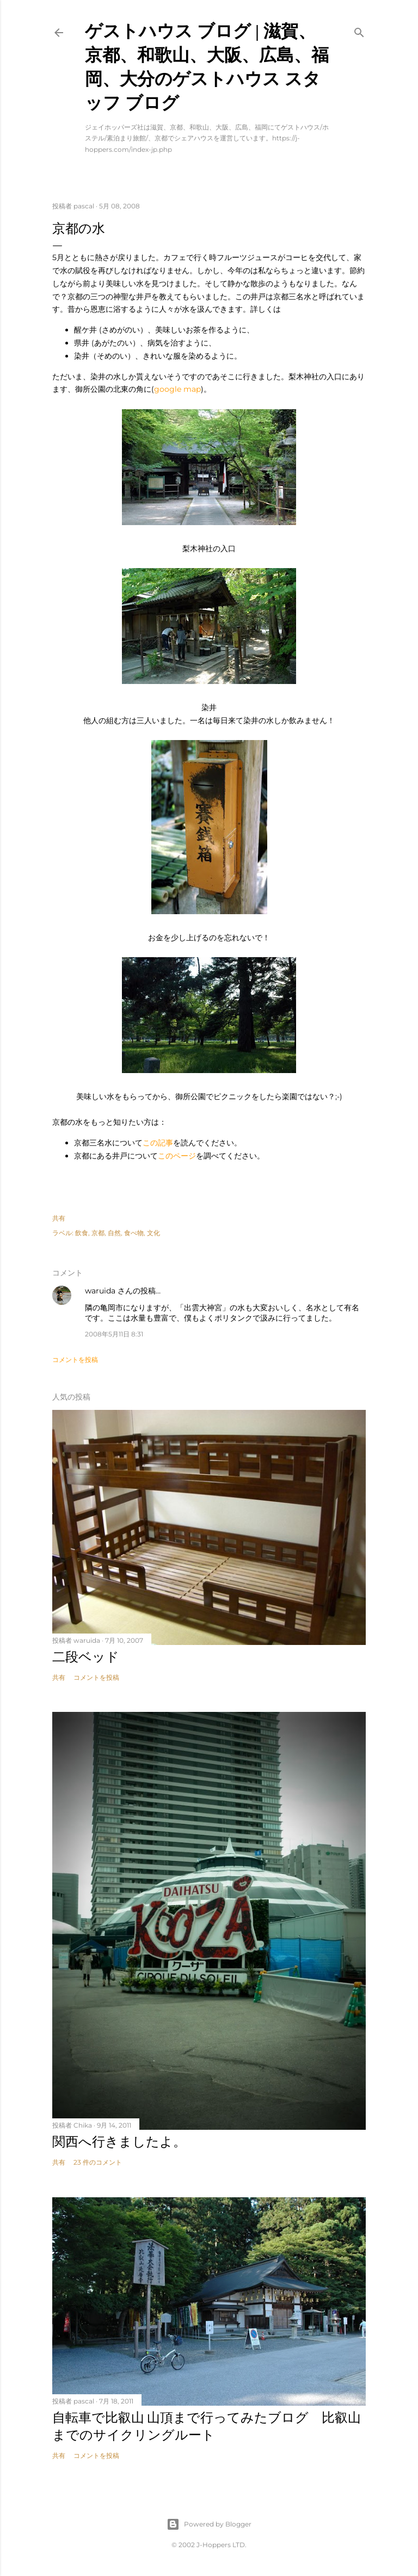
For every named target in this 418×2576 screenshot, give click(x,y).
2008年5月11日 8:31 (114, 1334)
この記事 (158, 1143)
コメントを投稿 (75, 1359)
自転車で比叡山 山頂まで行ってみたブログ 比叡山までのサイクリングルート (206, 2426)
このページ (177, 1156)
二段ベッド (85, 1656)
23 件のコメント (97, 2162)
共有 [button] (58, 1218)
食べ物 (134, 1233)
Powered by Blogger (209, 2524)
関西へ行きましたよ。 (119, 2141)
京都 (97, 1233)
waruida (100, 1291)
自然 (114, 1233)
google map (177, 389)
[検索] (359, 30)
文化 (153, 1233)
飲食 (81, 1233)
